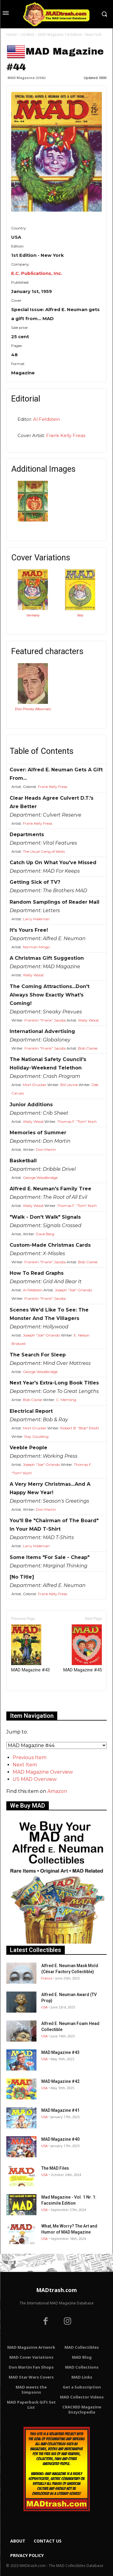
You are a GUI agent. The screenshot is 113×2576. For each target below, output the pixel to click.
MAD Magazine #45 (82, 1648)
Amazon (57, 1791)
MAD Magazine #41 (60, 2110)
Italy (80, 615)
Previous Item (29, 1757)
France (46, 1978)
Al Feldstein (46, 419)
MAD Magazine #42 (60, 2081)
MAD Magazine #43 (30, 1648)
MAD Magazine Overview (43, 1772)
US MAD (27, 34)
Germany (33, 615)
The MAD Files (55, 2168)
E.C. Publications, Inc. (36, 273)
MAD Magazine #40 (60, 2139)
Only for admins (27, 1701)
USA (44, 2007)
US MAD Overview (35, 1779)
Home (11, 34)
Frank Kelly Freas (65, 435)
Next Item (25, 1765)
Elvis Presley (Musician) (33, 709)
